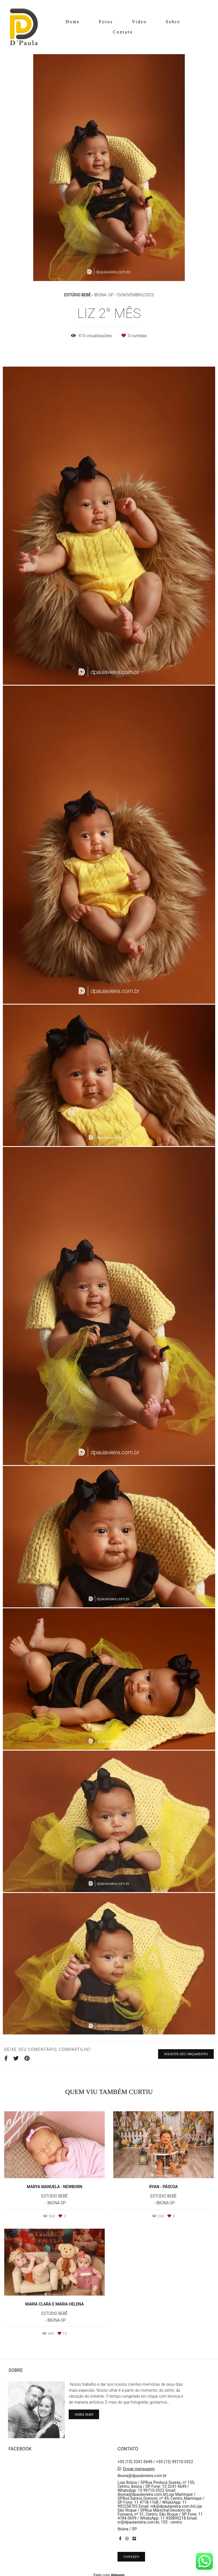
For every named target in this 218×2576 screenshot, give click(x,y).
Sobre (173, 21)
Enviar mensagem (139, 2465)
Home (73, 21)
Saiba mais (84, 2411)
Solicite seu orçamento (186, 2054)
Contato (123, 31)
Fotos (106, 21)
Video (139, 21)
